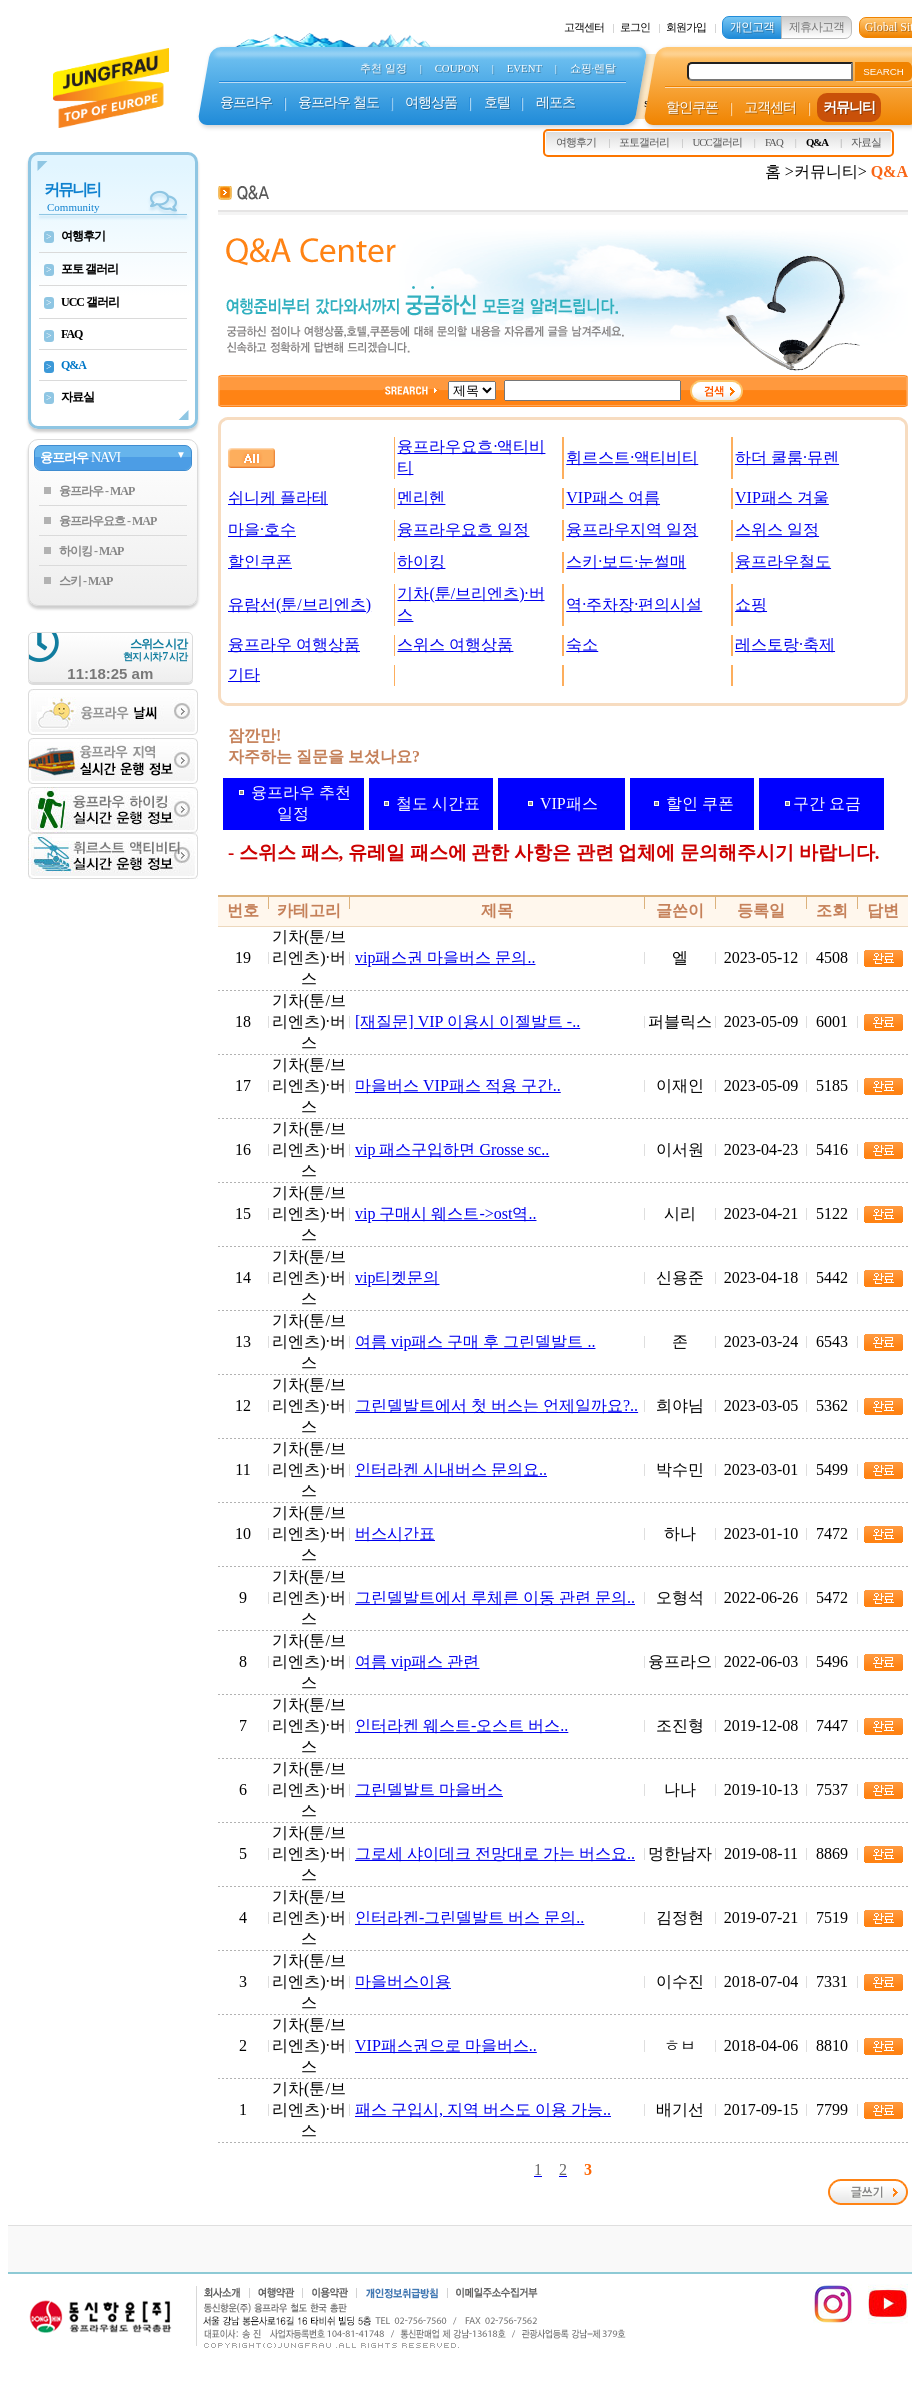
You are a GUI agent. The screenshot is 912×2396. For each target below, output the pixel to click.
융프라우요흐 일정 (463, 529)
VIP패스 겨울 (782, 497)
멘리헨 (421, 497)
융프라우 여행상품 (294, 644)
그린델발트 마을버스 (429, 1789)
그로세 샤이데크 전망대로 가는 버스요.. (495, 1853)
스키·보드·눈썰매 (626, 561)
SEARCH (883, 71)
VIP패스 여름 (613, 497)
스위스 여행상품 (455, 644)
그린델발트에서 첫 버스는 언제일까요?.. (496, 1405)
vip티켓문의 (397, 1277)
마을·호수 (262, 529)
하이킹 (421, 561)
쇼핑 (751, 604)
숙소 (582, 644)
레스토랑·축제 (785, 644)
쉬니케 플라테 (278, 497)
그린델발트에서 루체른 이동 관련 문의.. (495, 1597)
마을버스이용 (403, 1981)
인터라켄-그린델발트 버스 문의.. (469, 1917)
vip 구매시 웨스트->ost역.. (445, 1213)
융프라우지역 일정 (632, 529)
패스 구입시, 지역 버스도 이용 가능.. (483, 2109)
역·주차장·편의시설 (634, 604)
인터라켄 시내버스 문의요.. (451, 1469)
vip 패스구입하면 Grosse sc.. (452, 1149)
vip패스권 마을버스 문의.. (445, 957)
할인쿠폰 (260, 561)
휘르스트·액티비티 (632, 457)
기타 (244, 674)
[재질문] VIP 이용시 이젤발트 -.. (467, 1021)
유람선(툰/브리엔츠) (299, 604)
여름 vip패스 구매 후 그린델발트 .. (475, 1341)
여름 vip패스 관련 (417, 1661)
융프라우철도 (783, 561)
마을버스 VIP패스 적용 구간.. (458, 1085)
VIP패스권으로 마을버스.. (446, 2045)
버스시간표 (395, 1533)
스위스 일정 (777, 529)
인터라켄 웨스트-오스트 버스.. (461, 1725)
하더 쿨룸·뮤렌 (787, 457)
